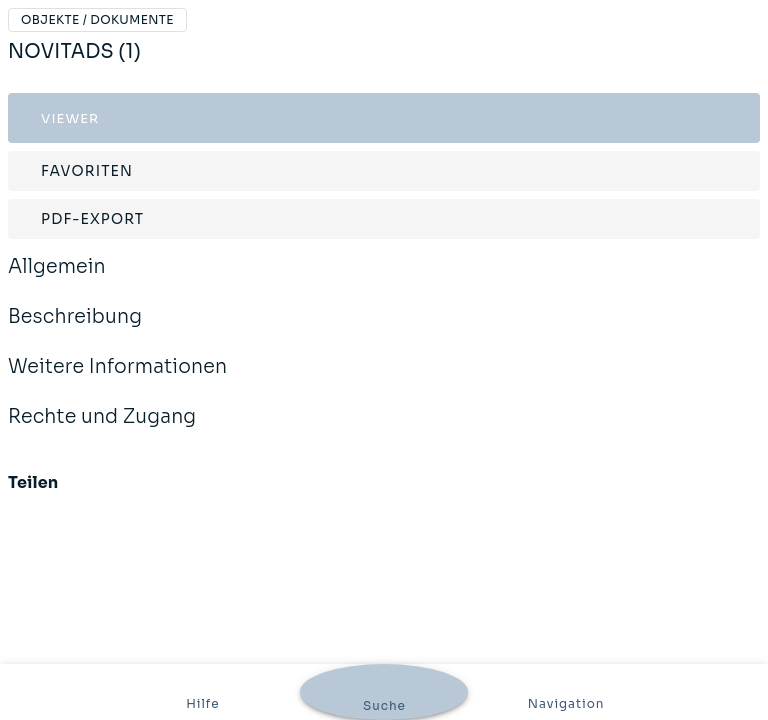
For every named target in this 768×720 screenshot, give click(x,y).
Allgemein (57, 280)
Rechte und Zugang (102, 430)
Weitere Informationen (117, 380)
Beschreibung (75, 330)
